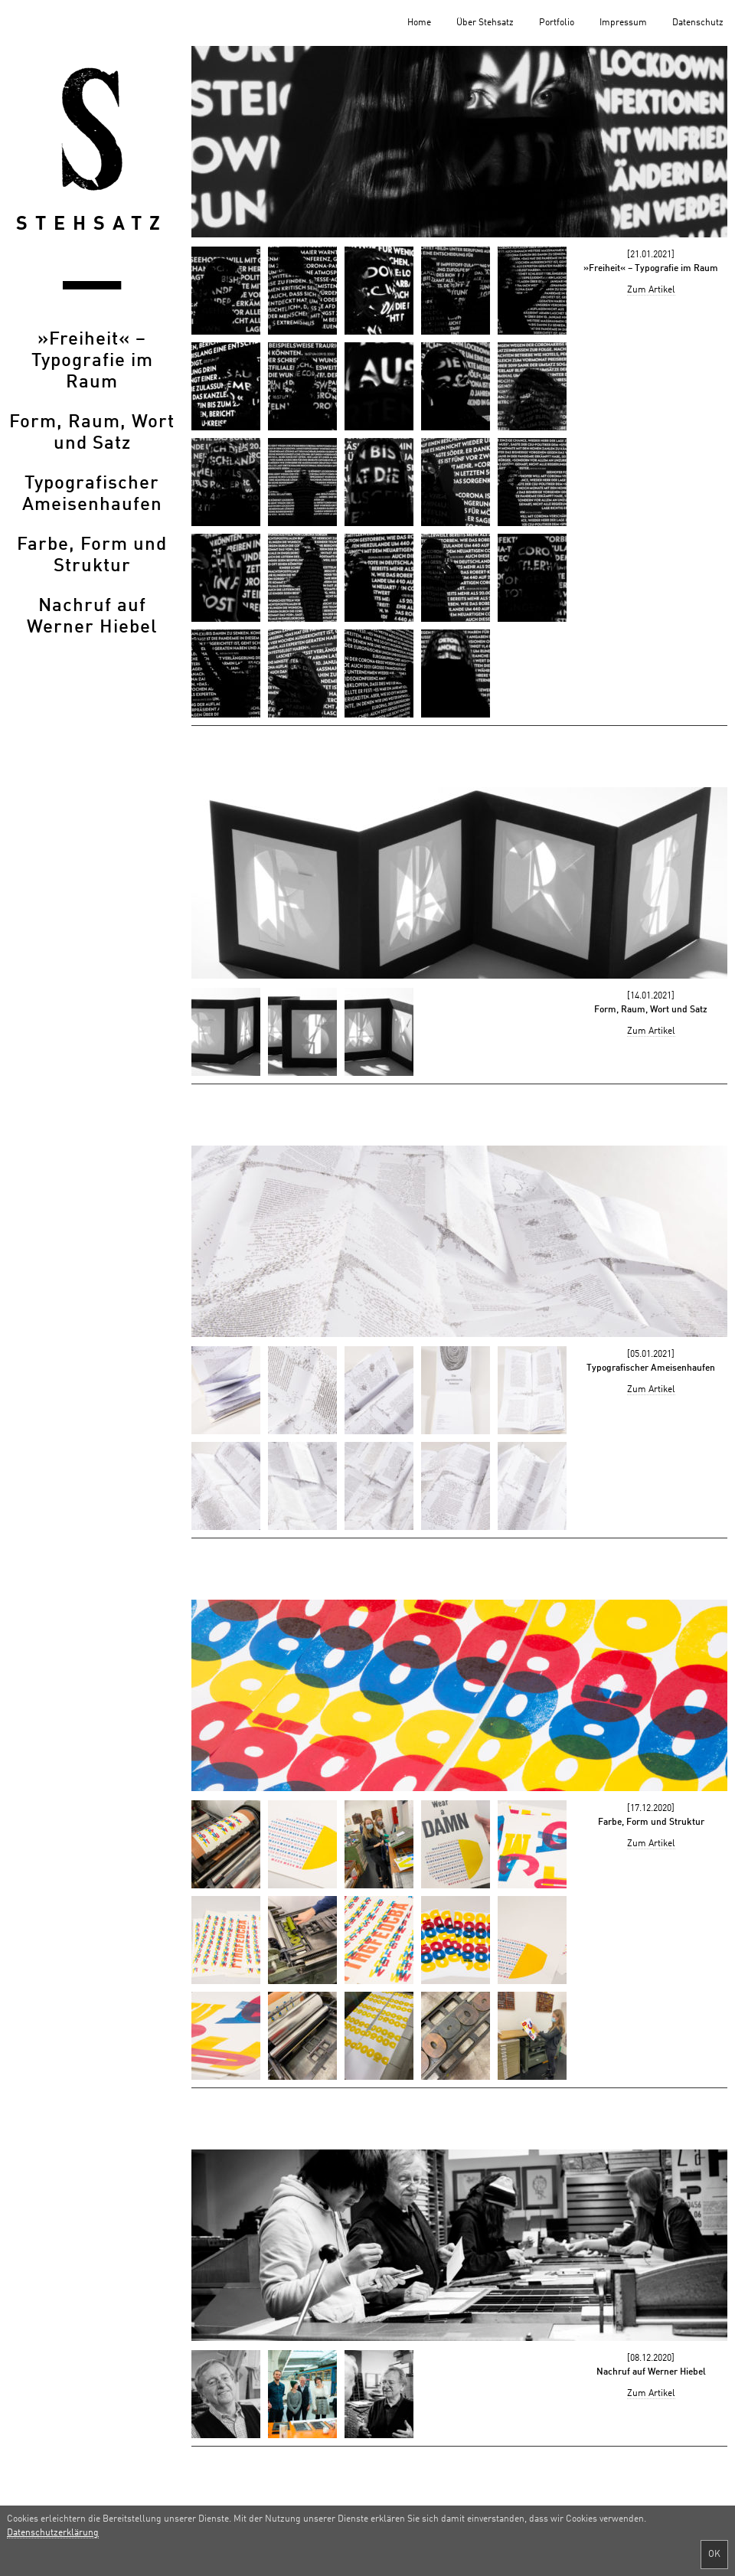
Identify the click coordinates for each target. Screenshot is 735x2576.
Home (419, 23)
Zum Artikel (651, 290)
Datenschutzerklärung (53, 2533)
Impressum (623, 23)
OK (714, 2554)
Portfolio (556, 23)
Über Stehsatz (485, 23)
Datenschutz (698, 23)
